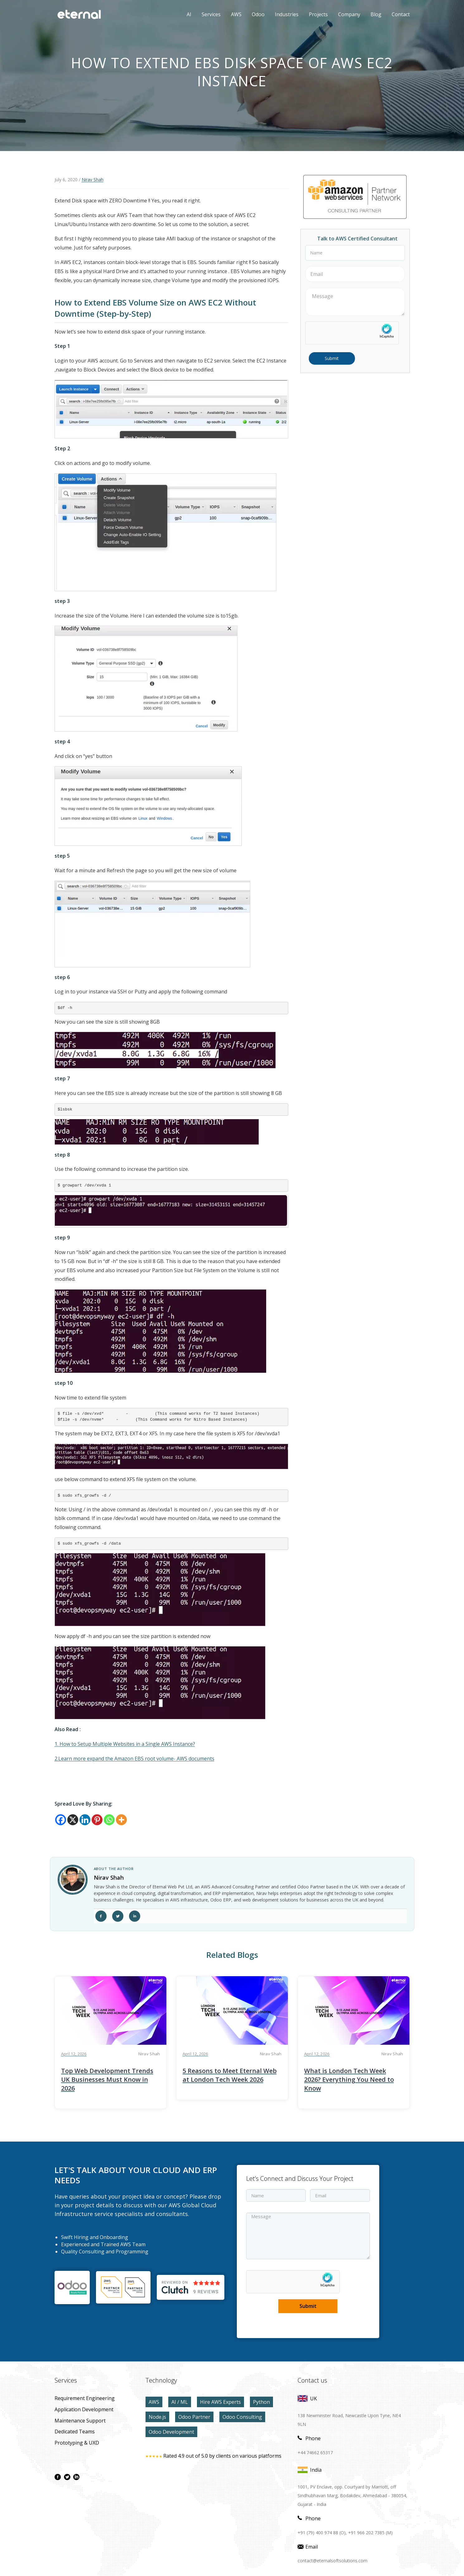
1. (56, 1743)
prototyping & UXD (77, 2442)
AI (189, 14)
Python (261, 2401)
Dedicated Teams (75, 2431)
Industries (287, 14)
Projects (318, 14)
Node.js (157, 2416)
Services (211, 14)
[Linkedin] (84, 1819)
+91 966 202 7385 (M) (370, 2533)
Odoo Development (171, 2431)
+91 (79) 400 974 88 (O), (322, 2533)
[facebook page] (58, 2477)
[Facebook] (60, 1819)
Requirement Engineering (85, 2398)
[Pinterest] (97, 1819)
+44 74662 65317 (315, 2452)
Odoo (253, 14)
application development (84, 2409)
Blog (376, 14)
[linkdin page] (76, 2477)
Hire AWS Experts (220, 2401)
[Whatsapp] (109, 1819)
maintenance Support (80, 2420)
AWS (231, 14)
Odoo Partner (194, 2416)
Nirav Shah (92, 179)
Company (349, 14)
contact (401, 14)
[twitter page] (67, 2477)
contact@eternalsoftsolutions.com (332, 2561)
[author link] (73, 1880)
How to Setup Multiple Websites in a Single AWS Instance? (126, 1743)
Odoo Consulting (242, 2416)
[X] (72, 1819)
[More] (121, 1819)
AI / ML (179, 2401)
